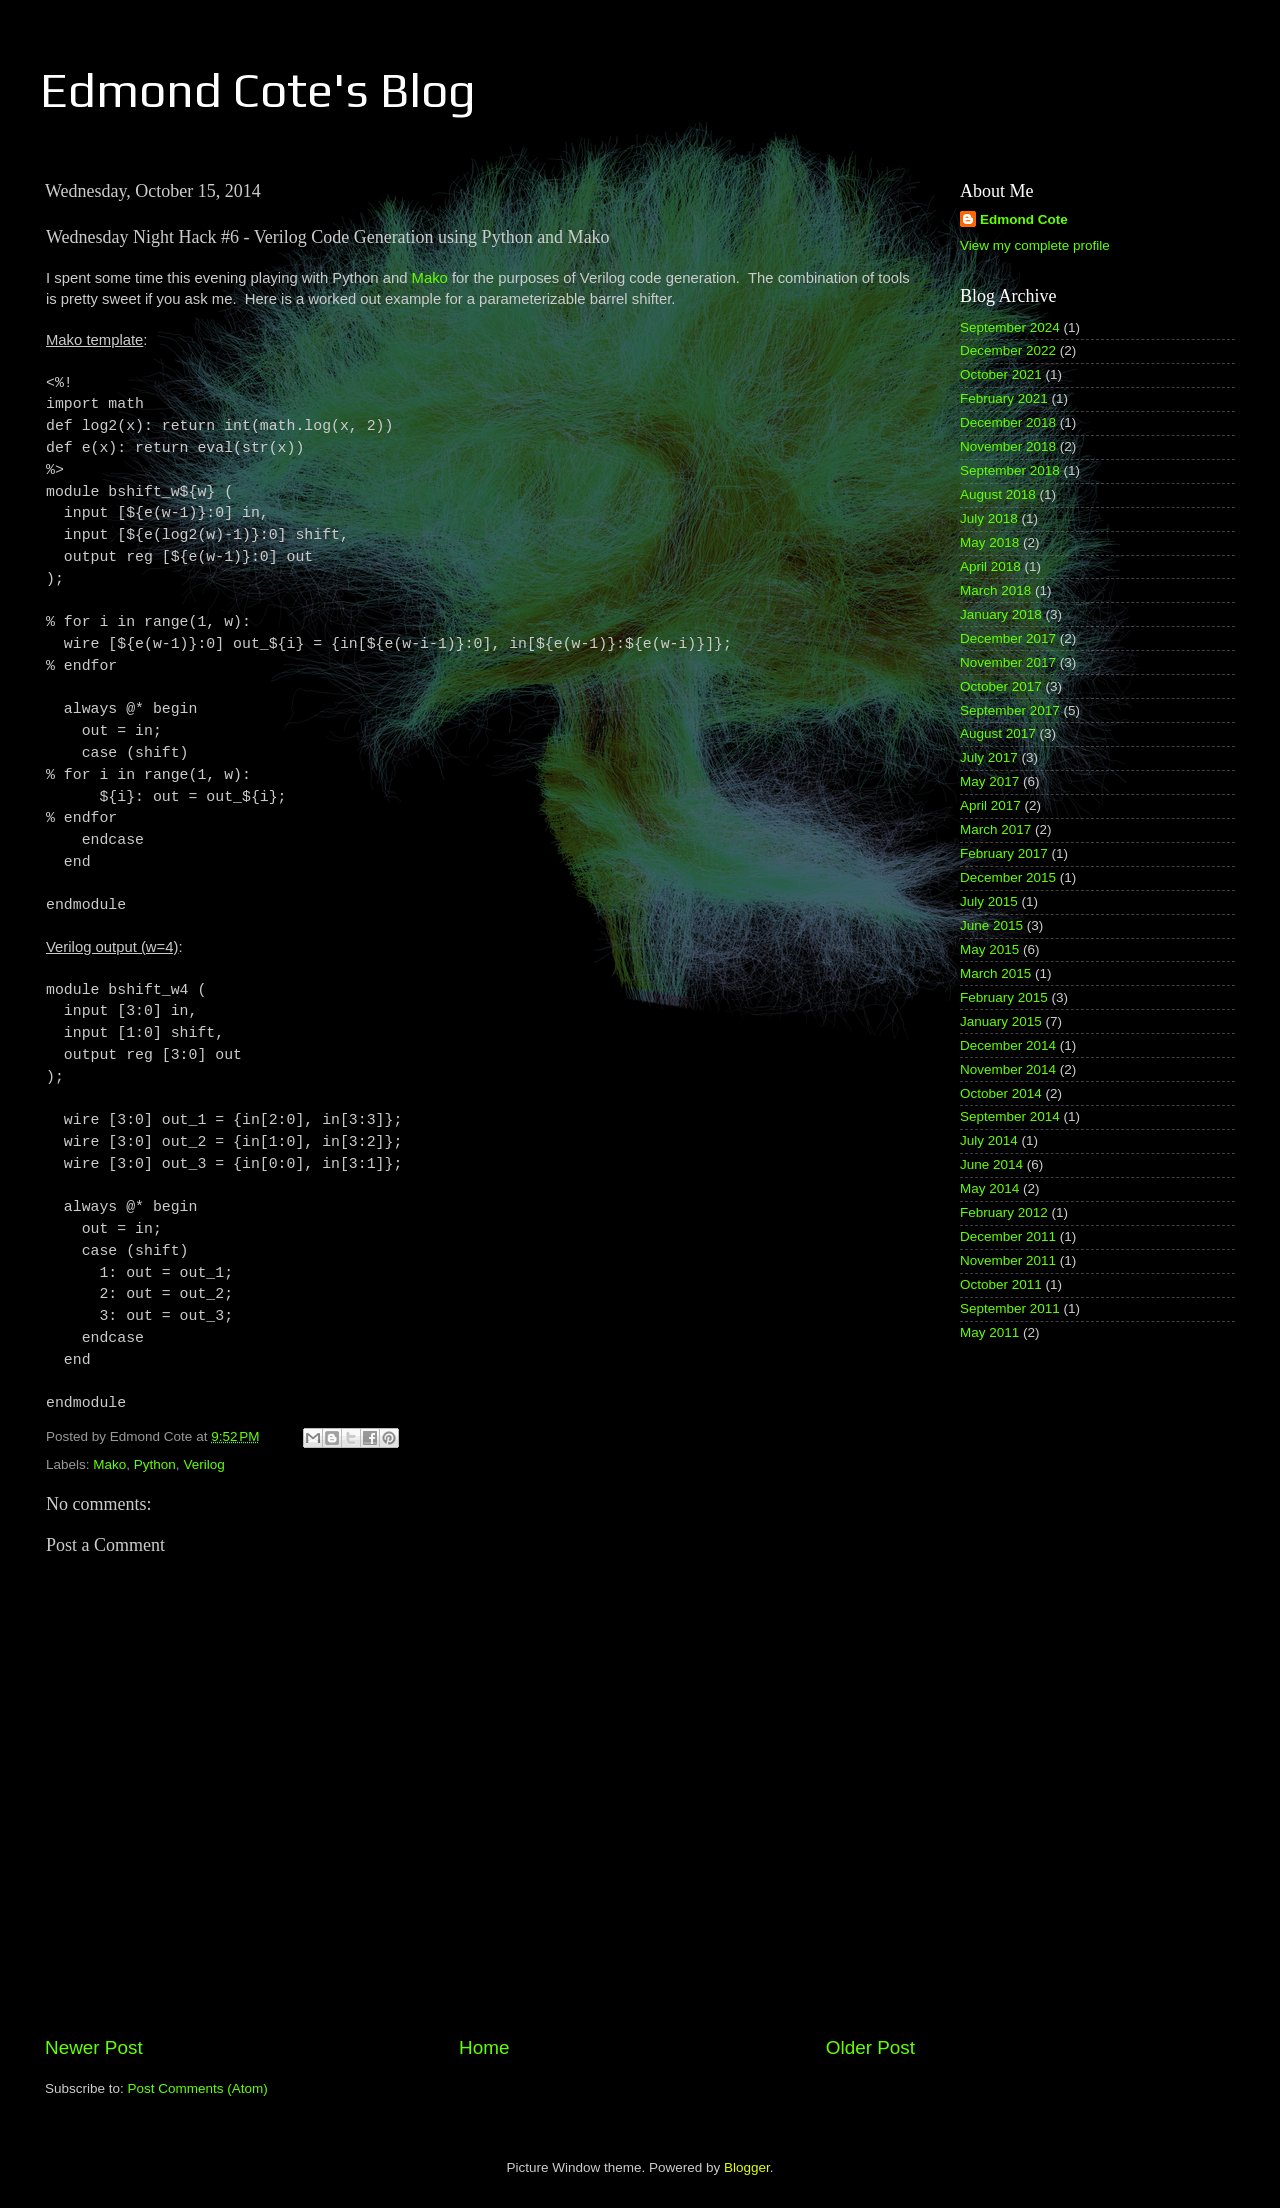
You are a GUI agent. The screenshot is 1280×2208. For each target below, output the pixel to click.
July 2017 (989, 757)
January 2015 (1001, 1021)
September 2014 (1010, 1116)
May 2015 (989, 949)
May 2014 (989, 1188)
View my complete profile (1035, 245)
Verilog (203, 1464)
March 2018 (995, 590)
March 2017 (995, 829)
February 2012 (1004, 1212)
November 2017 (1008, 662)
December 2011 (1008, 1236)
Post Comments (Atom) (198, 2088)
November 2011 (1008, 1260)
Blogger (747, 2167)
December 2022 (1008, 350)
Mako (430, 278)
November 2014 (1008, 1069)
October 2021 (1001, 374)
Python (155, 1464)
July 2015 (989, 901)
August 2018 (998, 494)
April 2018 (990, 566)
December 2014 (1008, 1045)
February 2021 (1004, 398)
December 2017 (1008, 638)
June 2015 (991, 925)
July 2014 (989, 1140)
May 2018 (989, 542)
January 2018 (1001, 614)
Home (484, 2047)
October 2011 (1001, 1284)
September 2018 (1010, 470)
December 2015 (1008, 877)
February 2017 (1004, 853)
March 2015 (995, 973)
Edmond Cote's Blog (258, 90)
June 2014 (991, 1164)
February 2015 (1004, 997)
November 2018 (1008, 446)
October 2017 (1001, 686)
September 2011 (1010, 1308)
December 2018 (1008, 422)
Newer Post (94, 2047)
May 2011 (989, 1332)
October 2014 (1001, 1093)
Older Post (870, 2047)
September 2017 (1010, 710)
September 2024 (1010, 327)
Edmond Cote (1024, 219)
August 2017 (998, 733)
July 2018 (989, 518)
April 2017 (990, 805)
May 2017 (989, 781)
